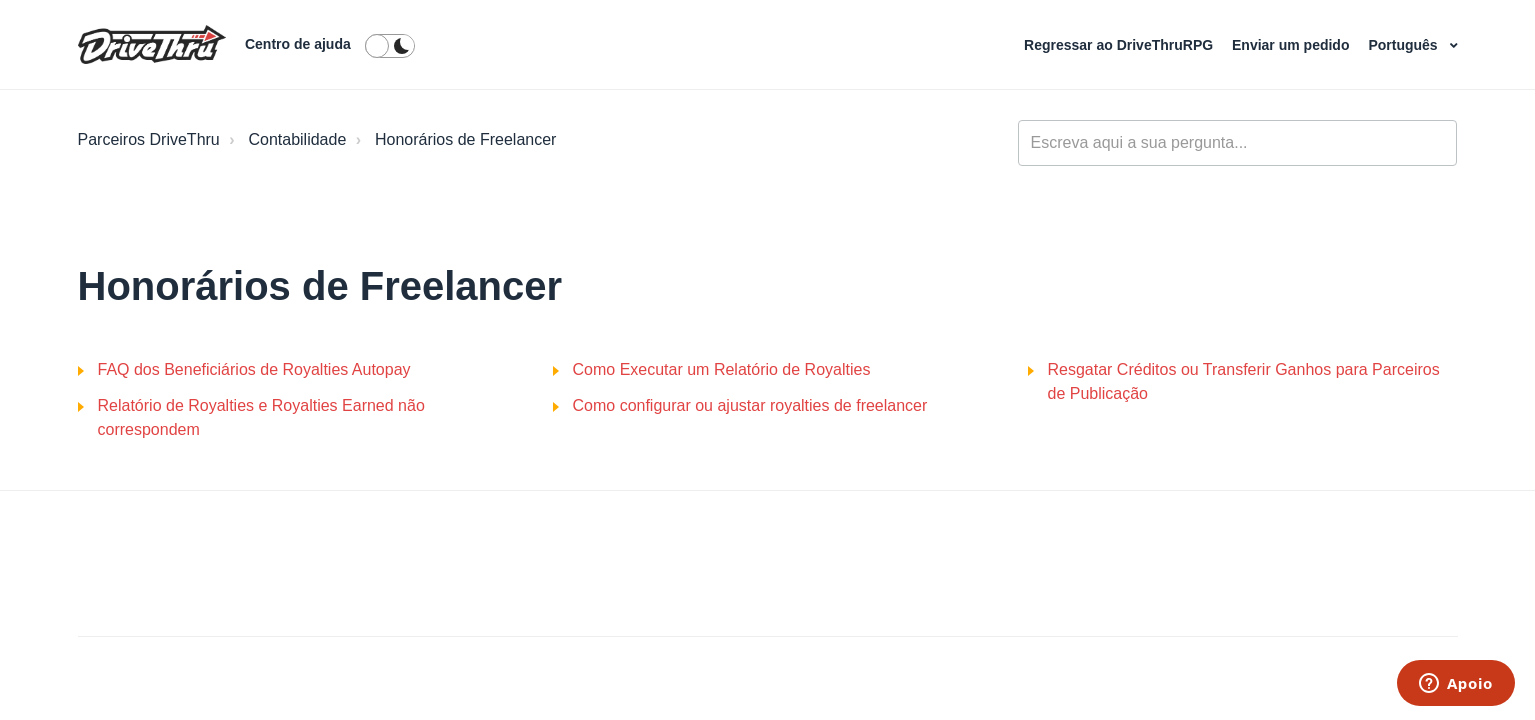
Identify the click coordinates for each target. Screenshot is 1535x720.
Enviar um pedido (1292, 45)
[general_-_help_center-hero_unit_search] (1238, 143)
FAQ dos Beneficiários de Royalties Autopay (254, 369)
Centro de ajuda (298, 44)
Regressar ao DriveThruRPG (1120, 45)
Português (1404, 45)
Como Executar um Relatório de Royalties (722, 369)
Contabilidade (297, 139)
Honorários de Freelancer (465, 139)
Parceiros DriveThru (149, 139)
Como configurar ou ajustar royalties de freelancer (750, 405)
